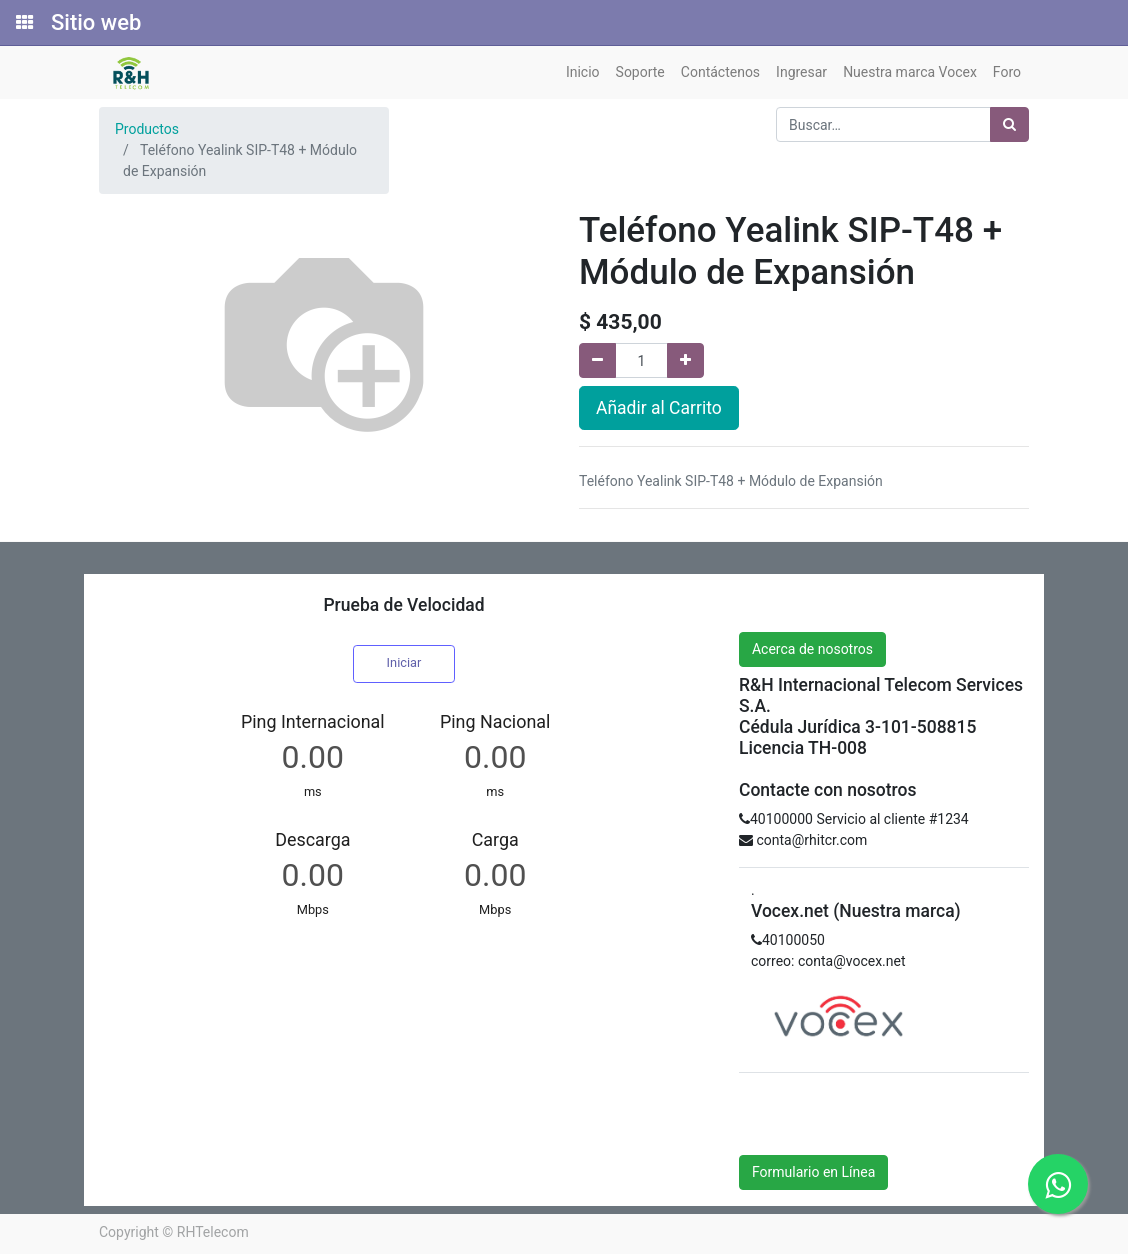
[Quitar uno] (597, 360)
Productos (147, 129)
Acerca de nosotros (812, 649)
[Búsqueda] (1009, 124)
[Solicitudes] (23, 23)
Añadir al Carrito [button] (659, 408)
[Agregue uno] (685, 360)
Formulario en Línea (813, 1172)
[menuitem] (583, 72)
